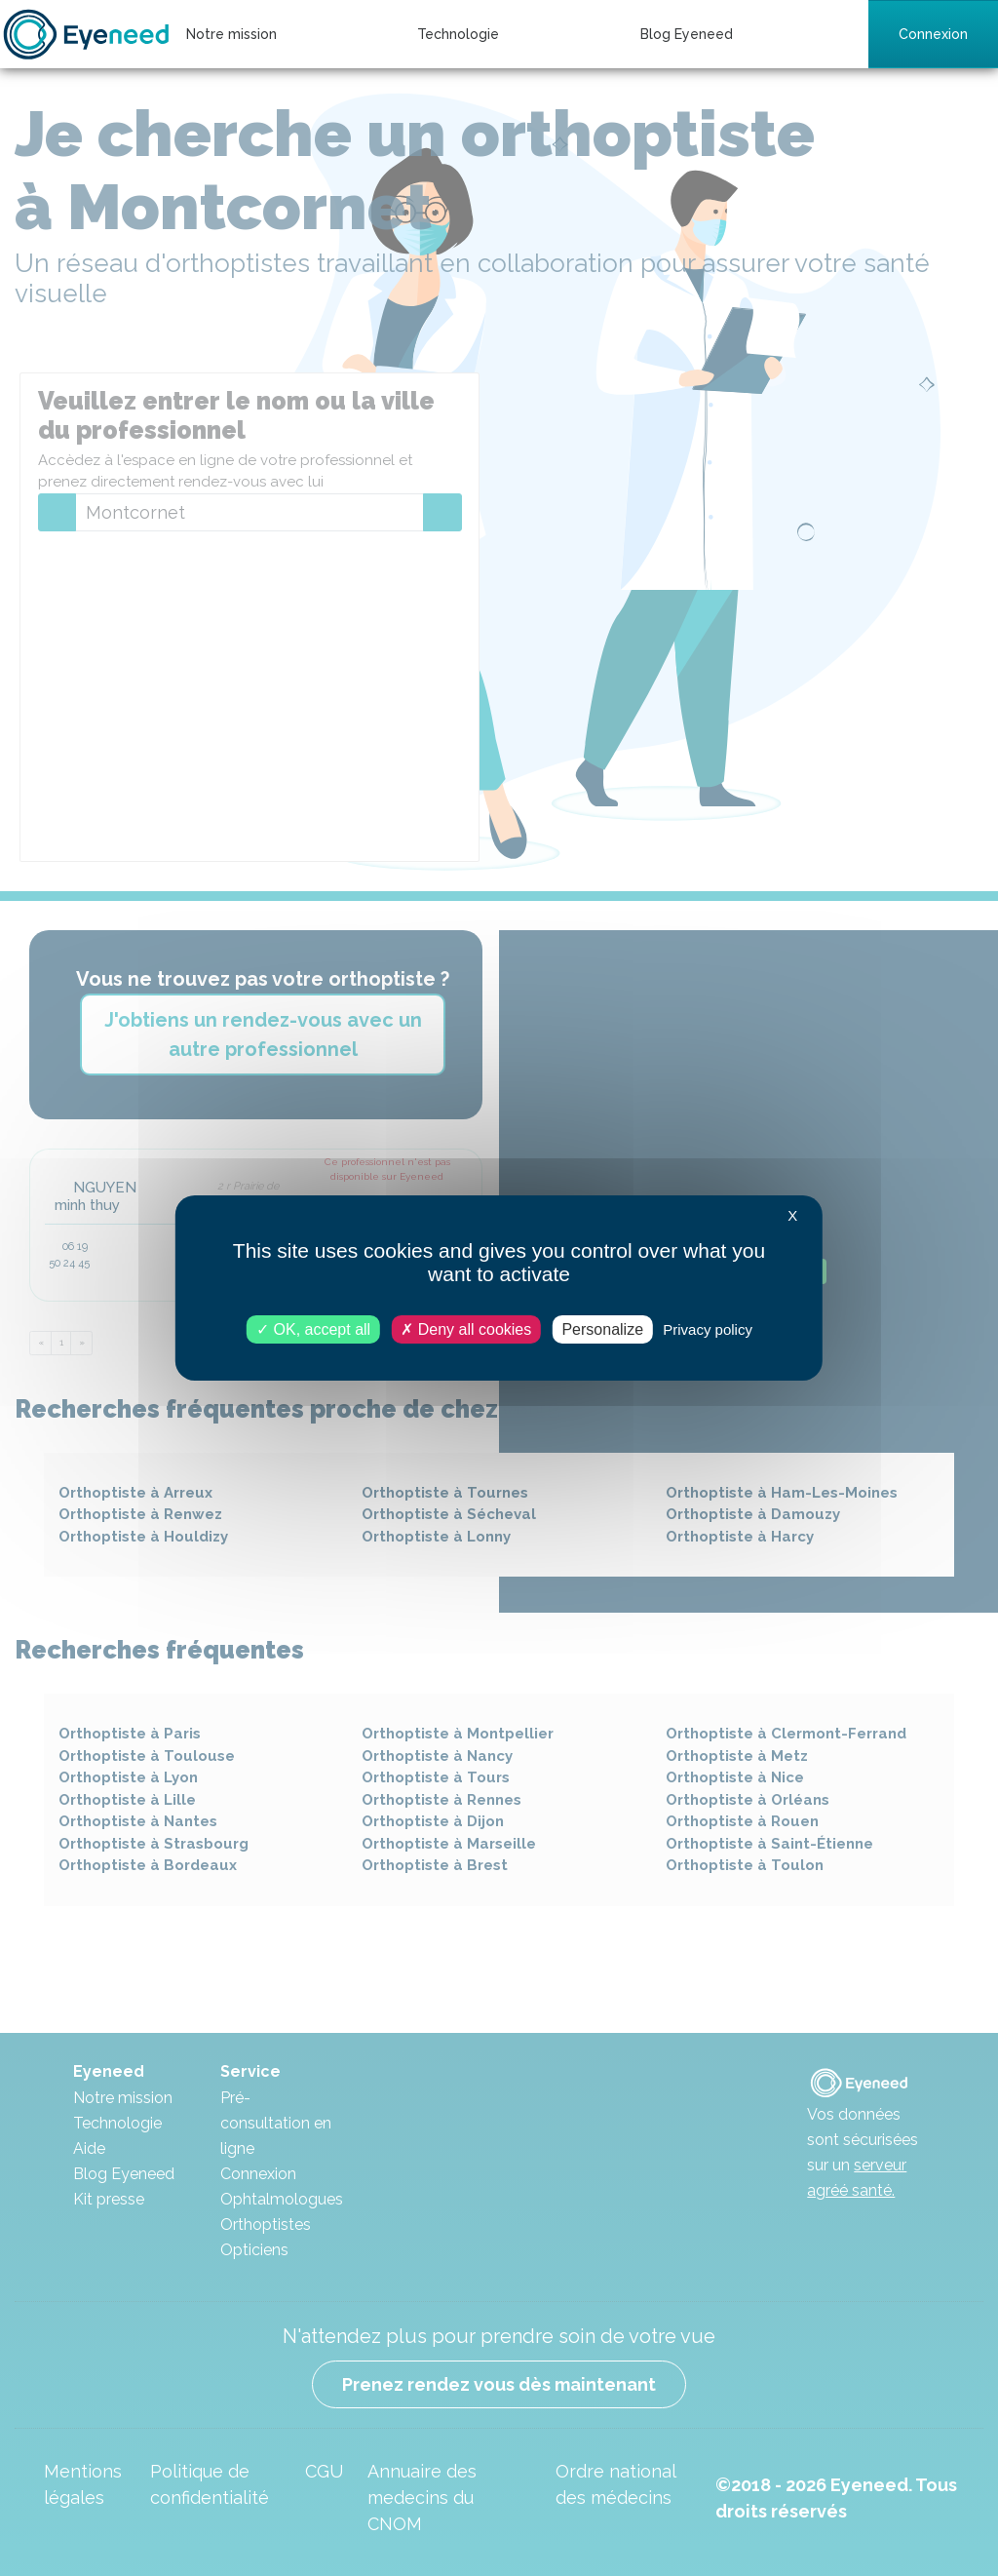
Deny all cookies (466, 1329)
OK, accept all (313, 1329)
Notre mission (231, 34)
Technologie (458, 34)
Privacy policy (707, 1329)
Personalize (602, 1329)
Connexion (933, 34)
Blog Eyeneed (686, 34)
